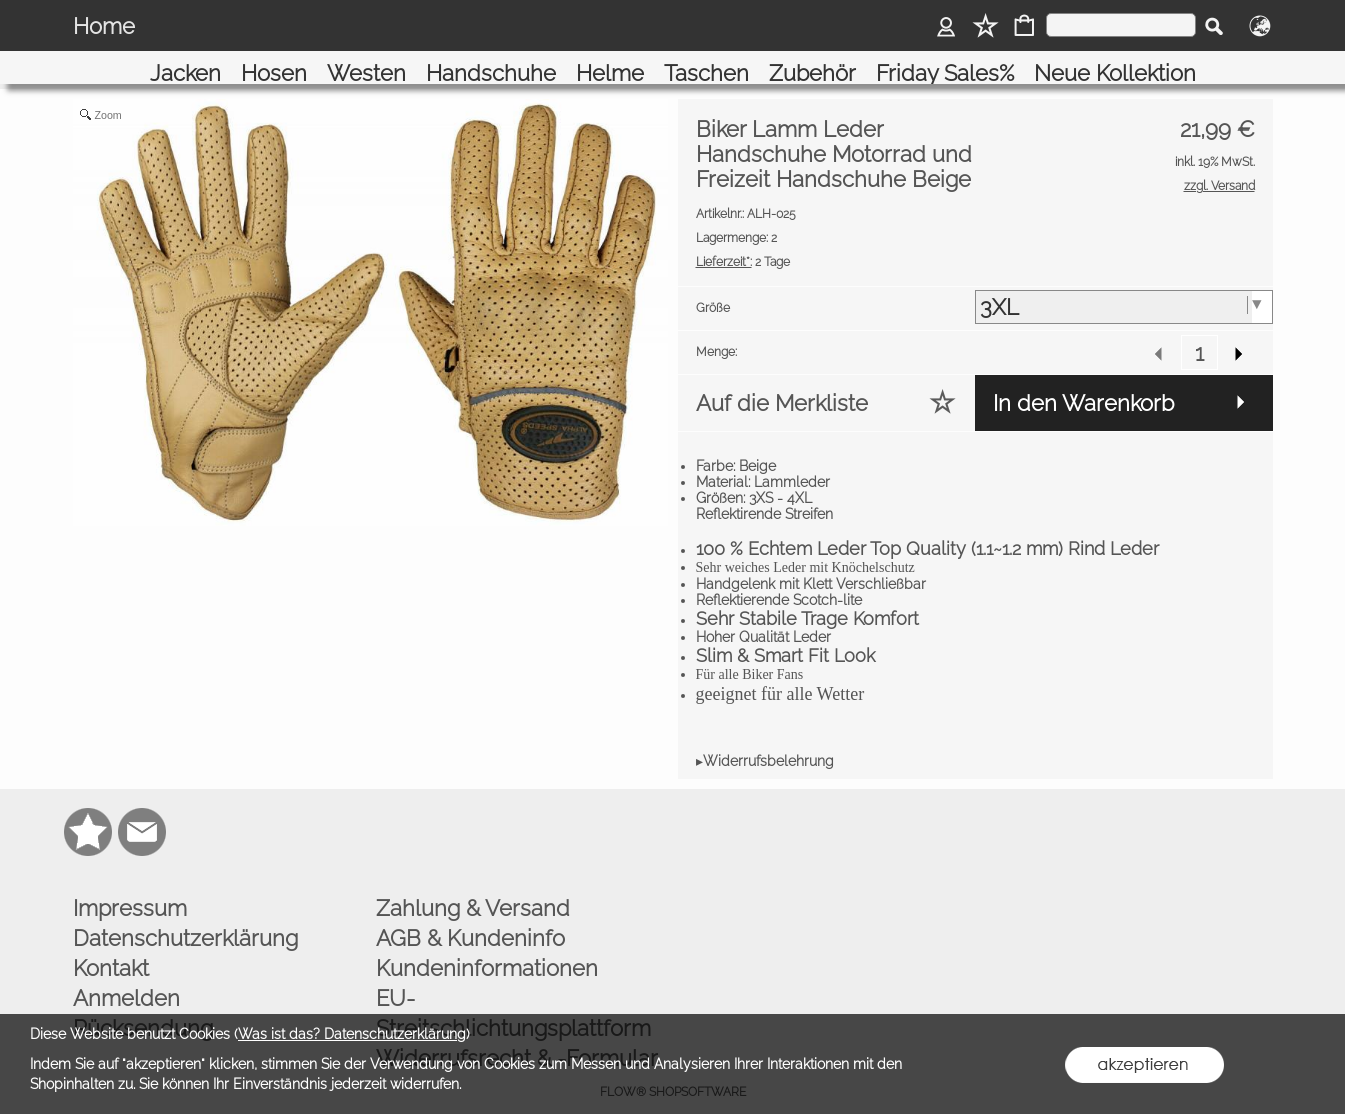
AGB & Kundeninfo (470, 915)
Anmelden (126, 975)
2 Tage (743, 239)
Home (104, 26)
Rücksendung (143, 1005)
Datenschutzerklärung (185, 915)
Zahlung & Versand (473, 885)
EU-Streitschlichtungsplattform (513, 990)
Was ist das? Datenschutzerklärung (352, 1034)
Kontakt (111, 945)
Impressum (130, 885)
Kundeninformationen (487, 945)
